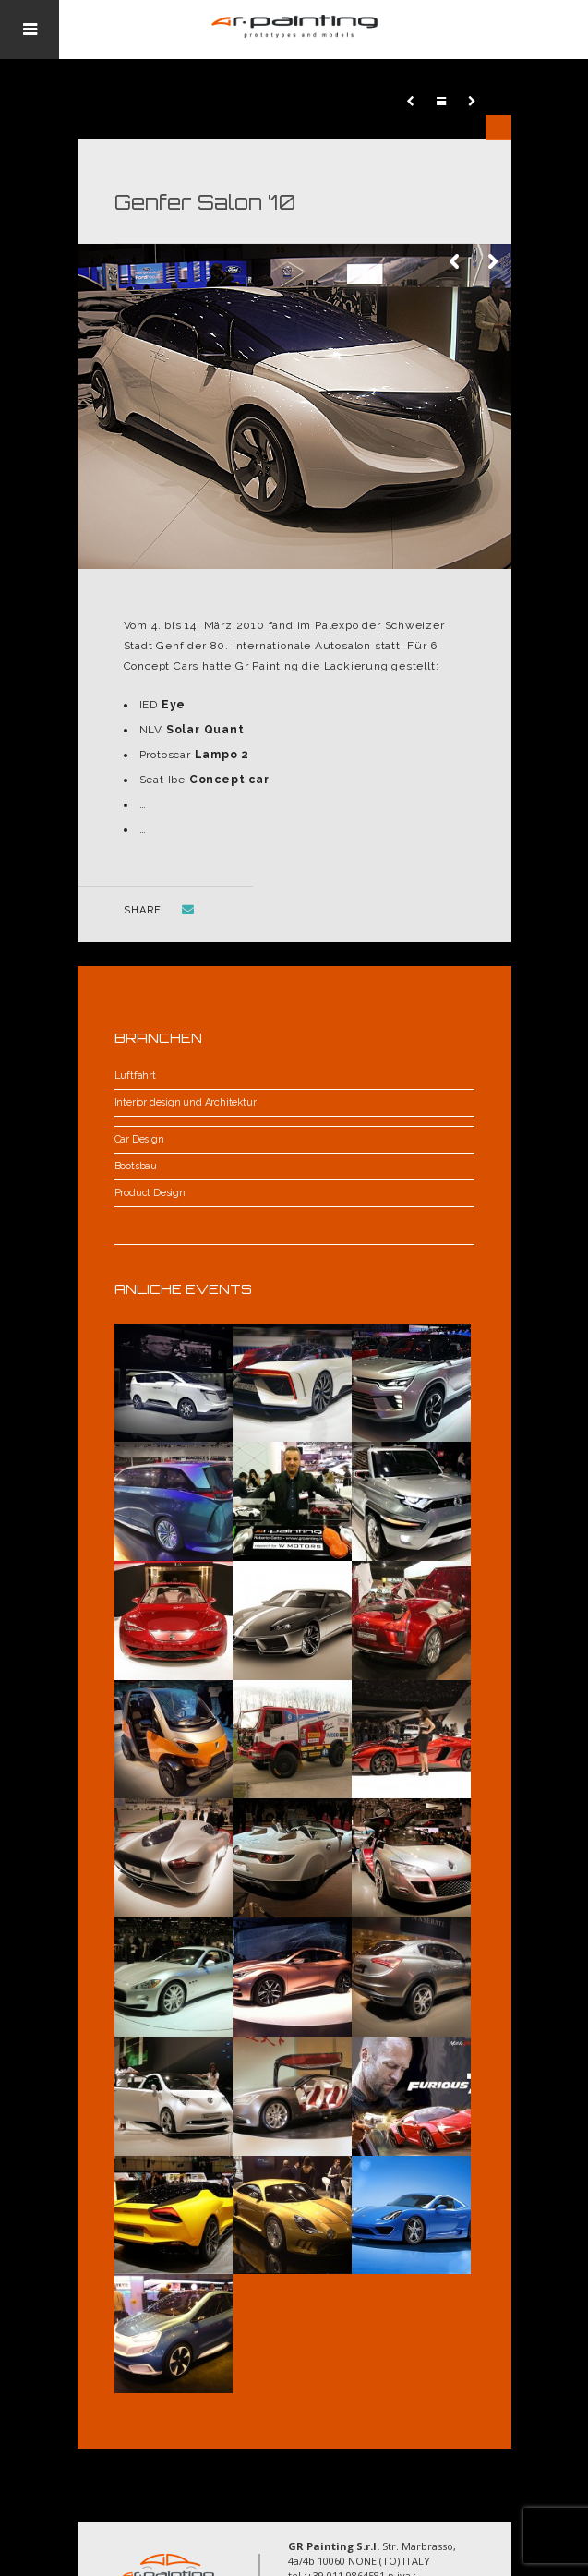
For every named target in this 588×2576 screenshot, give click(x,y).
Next (492, 262)
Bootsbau (135, 1166)
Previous (456, 262)
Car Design (139, 1139)
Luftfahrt (135, 1076)
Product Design (150, 1193)
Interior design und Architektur (185, 1102)
